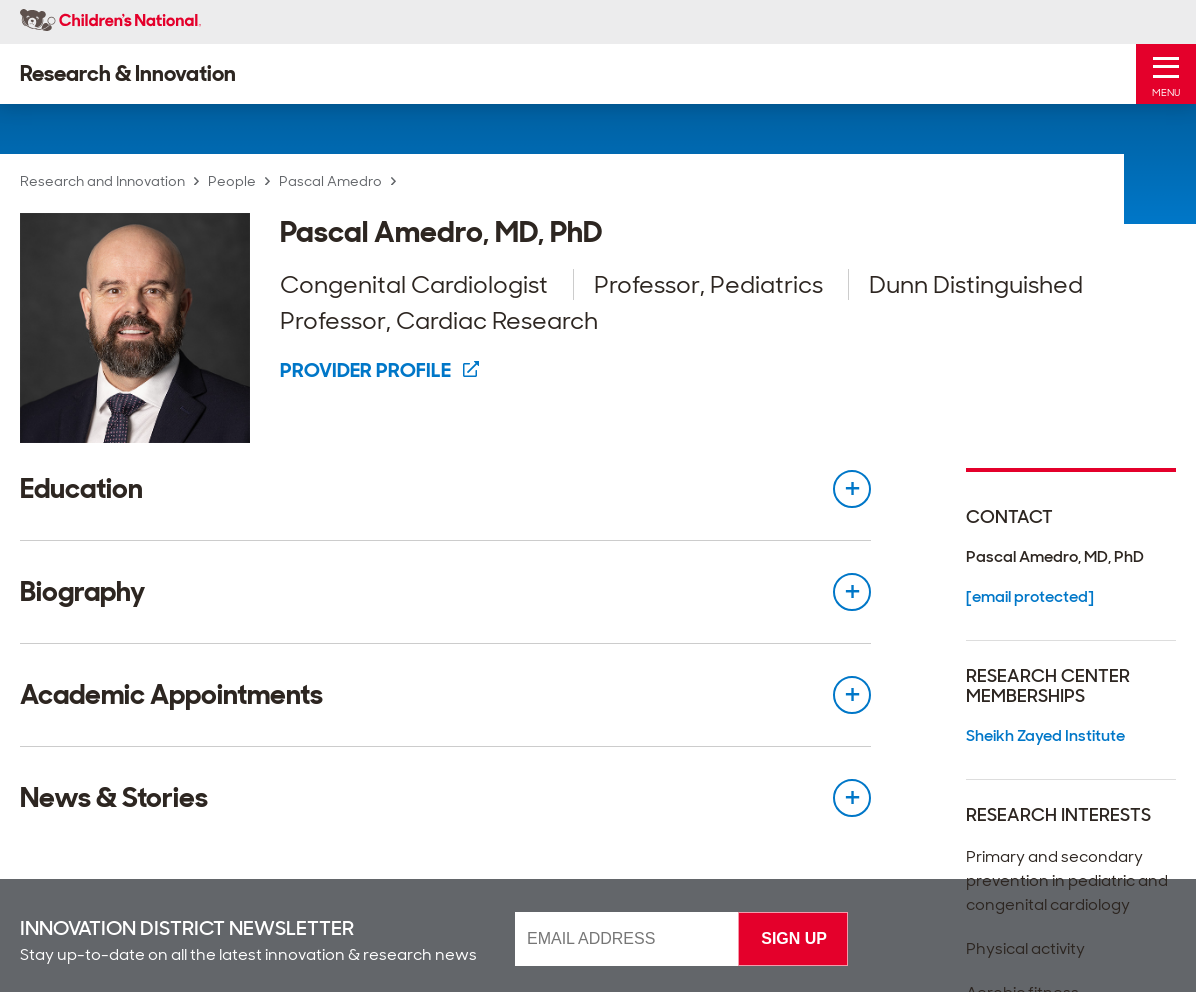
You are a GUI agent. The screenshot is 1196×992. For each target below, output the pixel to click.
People (232, 181)
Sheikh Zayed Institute (1045, 735)
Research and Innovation (102, 181)
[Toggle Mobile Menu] (1166, 74)
